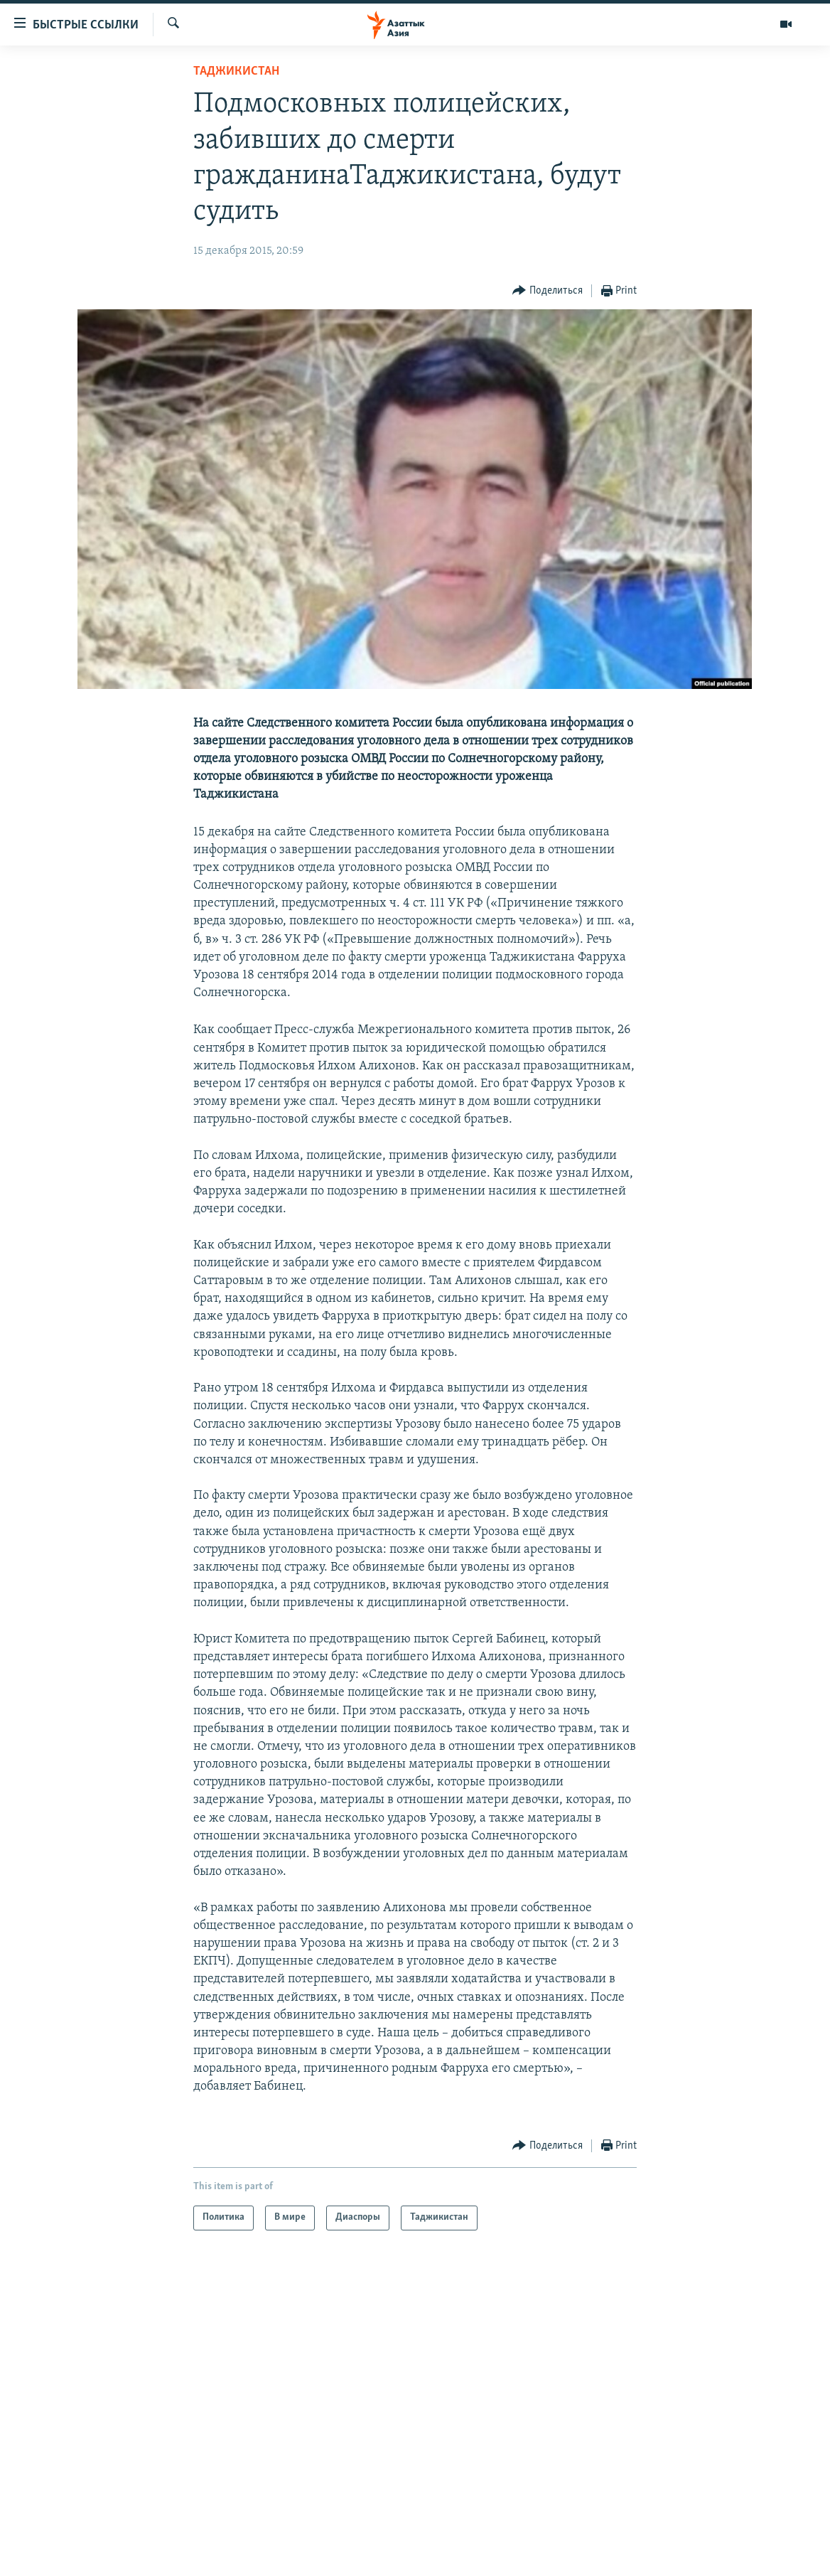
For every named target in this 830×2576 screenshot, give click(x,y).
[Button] (547, 291)
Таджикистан (236, 71)
